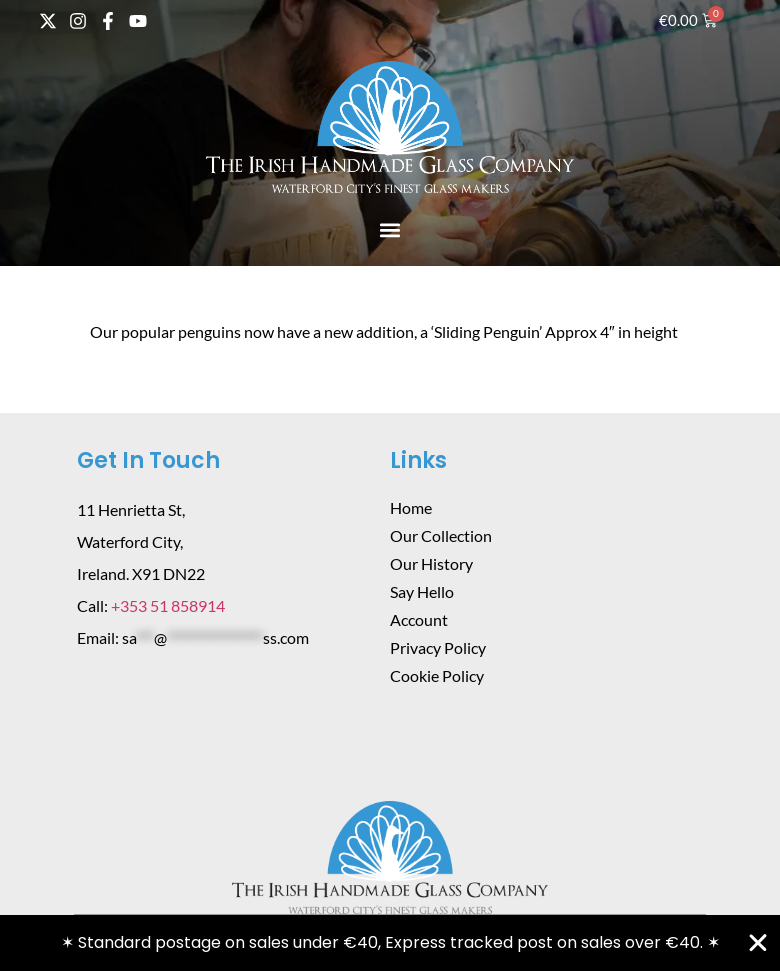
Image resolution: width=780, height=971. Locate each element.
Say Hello (422, 591)
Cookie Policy (437, 675)
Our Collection (441, 535)
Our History (431, 563)
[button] (390, 229)
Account (419, 619)
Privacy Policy (438, 647)
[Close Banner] (758, 943)
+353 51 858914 (168, 605)
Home (411, 507)
